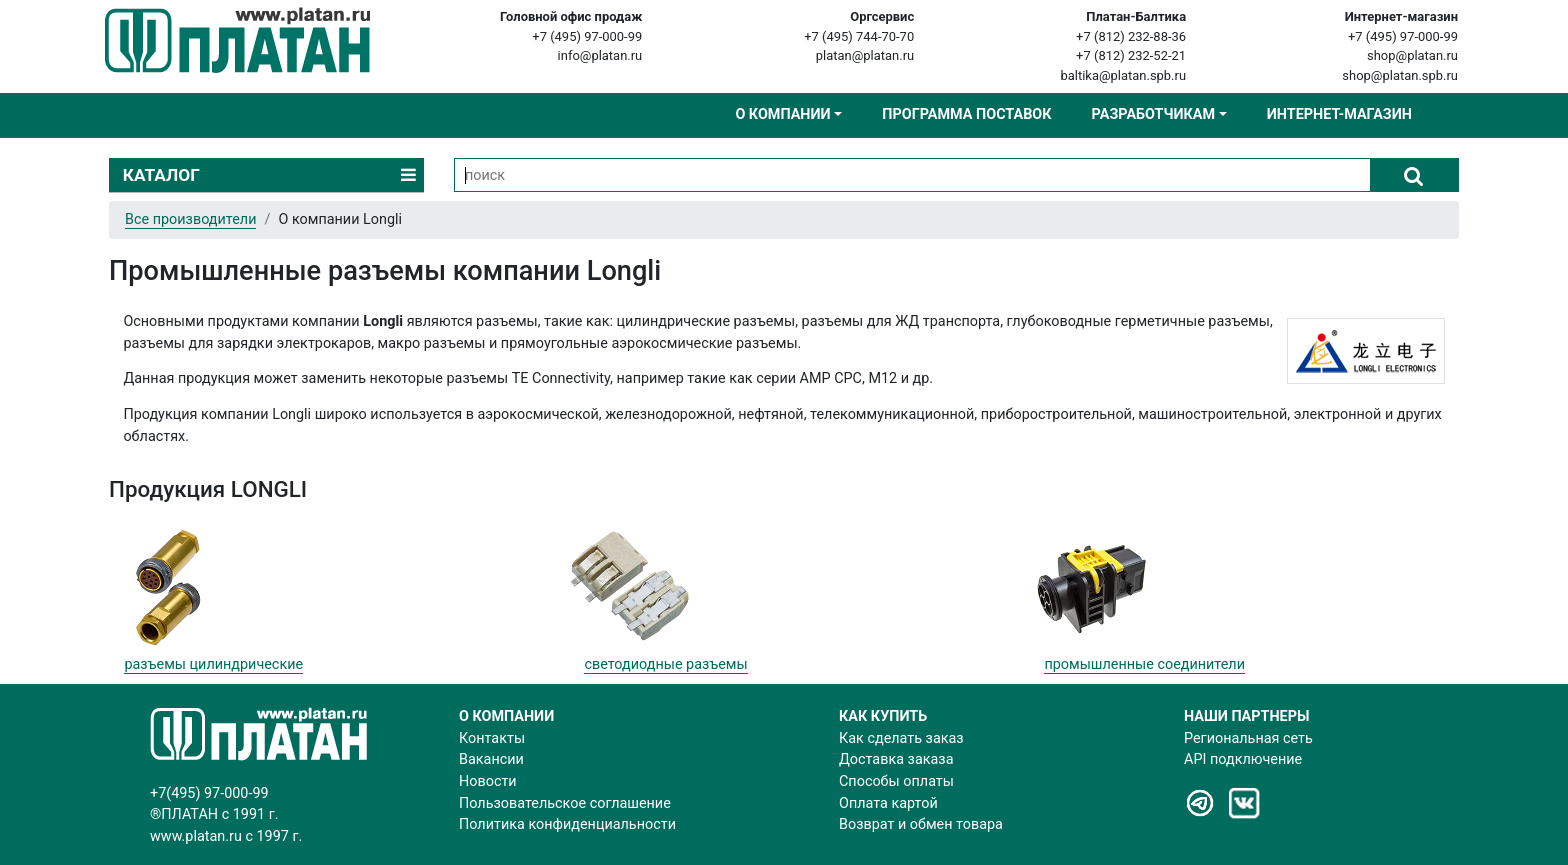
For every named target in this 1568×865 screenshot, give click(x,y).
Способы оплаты (896, 781)
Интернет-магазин (1339, 114)
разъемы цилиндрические (213, 664)
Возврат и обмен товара (921, 824)
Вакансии (491, 759)
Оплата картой (888, 803)
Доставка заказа (896, 759)
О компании (782, 114)
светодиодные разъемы (665, 664)
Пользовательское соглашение (565, 803)
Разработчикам (1153, 114)
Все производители (190, 219)
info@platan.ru (600, 55)
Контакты (492, 738)
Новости (488, 781)
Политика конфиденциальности (567, 824)
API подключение (1243, 759)
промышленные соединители (1144, 664)
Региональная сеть (1248, 738)
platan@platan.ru (865, 55)
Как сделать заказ (901, 738)
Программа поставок (966, 114)
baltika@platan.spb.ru (1123, 75)
